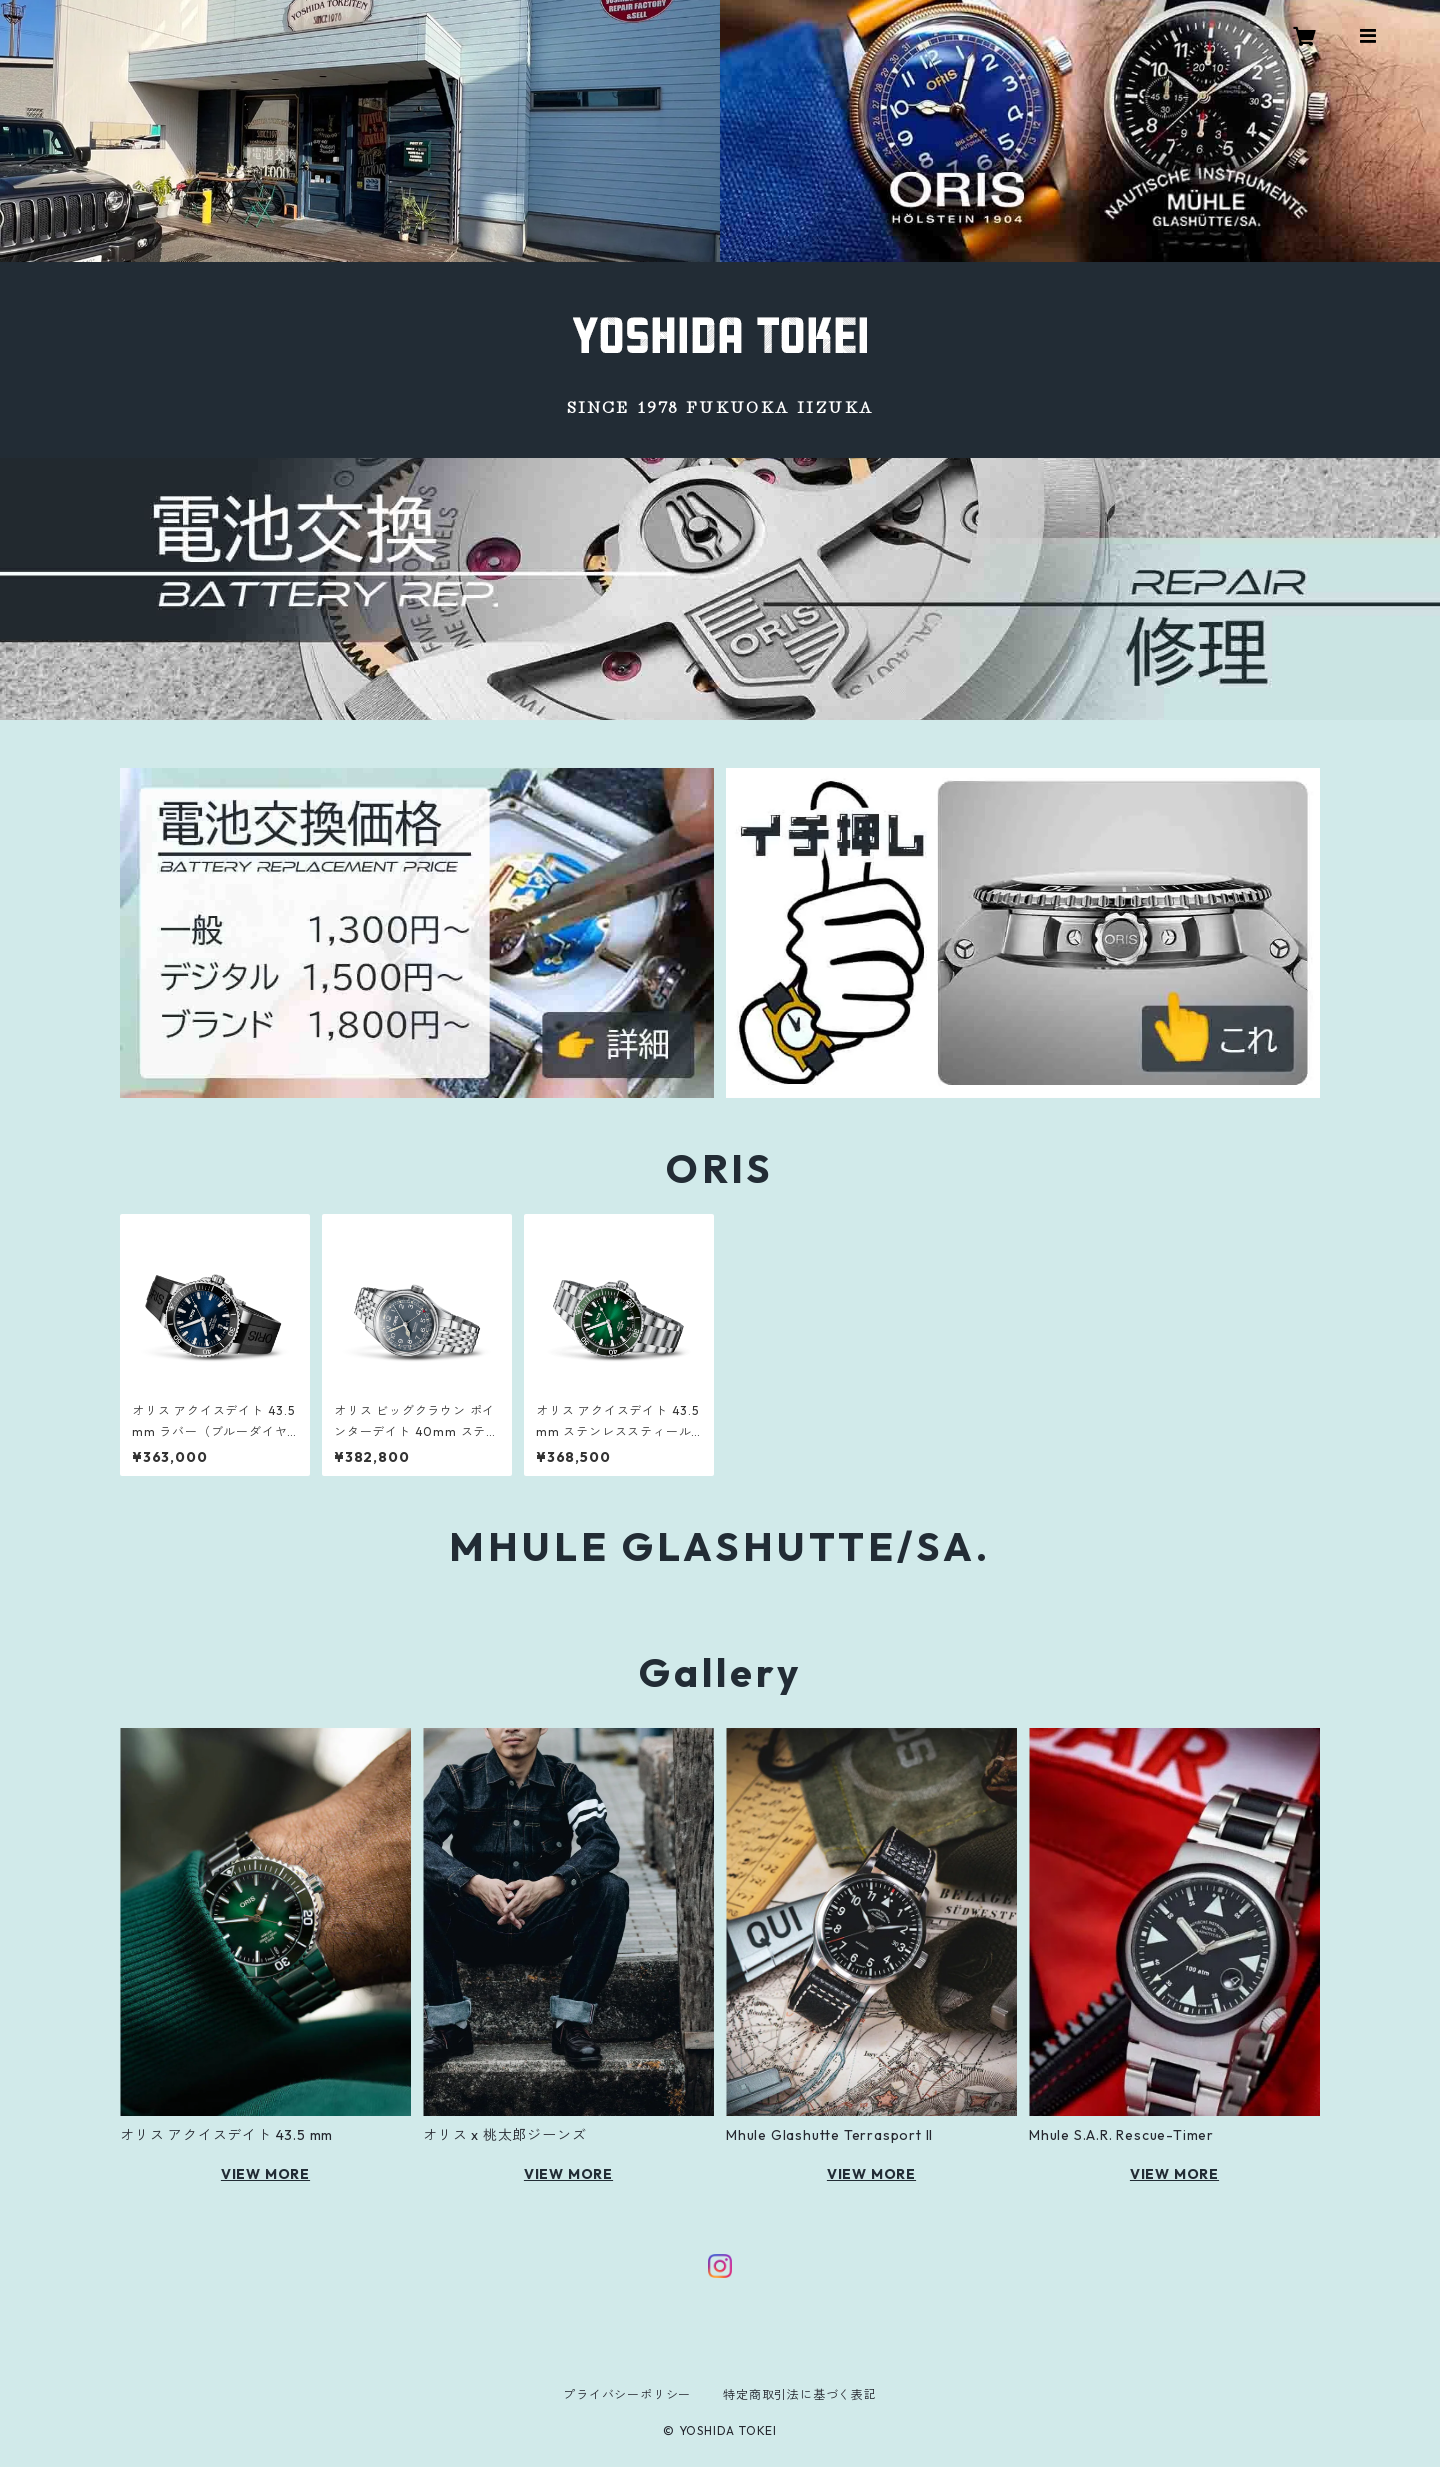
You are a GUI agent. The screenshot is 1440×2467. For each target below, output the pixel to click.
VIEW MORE (265, 2174)
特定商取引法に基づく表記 (800, 2394)
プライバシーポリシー (627, 2394)
